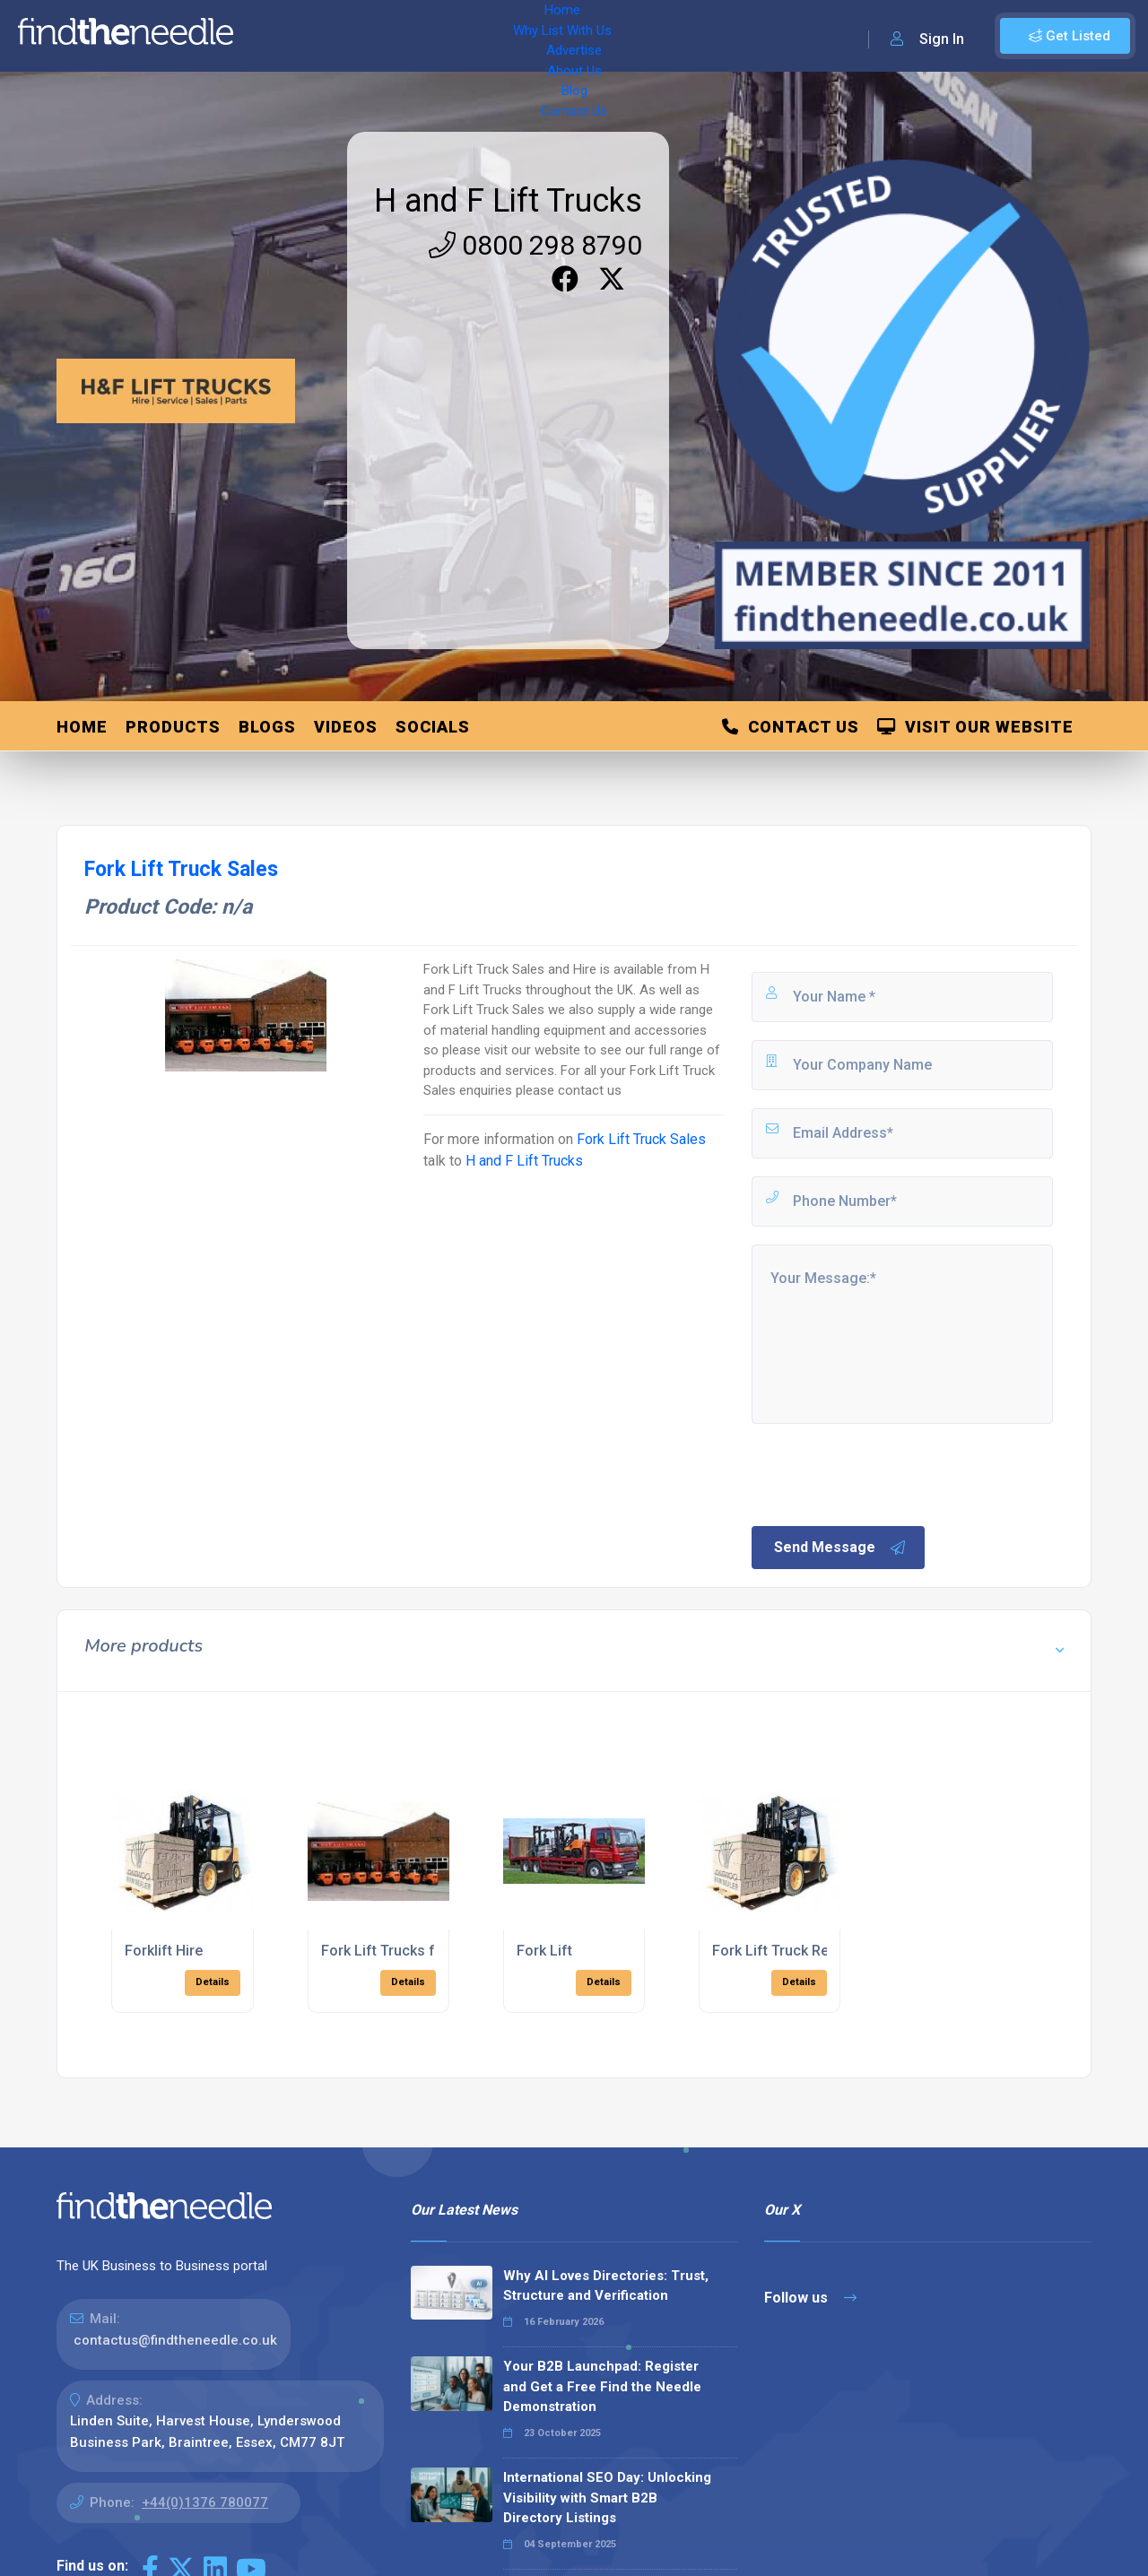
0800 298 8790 (535, 245)
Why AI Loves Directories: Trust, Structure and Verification (606, 2286)
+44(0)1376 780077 (205, 2502)
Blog (610, 36)
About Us (546, 36)
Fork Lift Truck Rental (782, 1950)
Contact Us (679, 36)
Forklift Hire (164, 1950)
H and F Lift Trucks (508, 201)
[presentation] (885, 1473)
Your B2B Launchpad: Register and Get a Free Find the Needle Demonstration (602, 2386)
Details (213, 1982)
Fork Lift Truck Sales (641, 1139)
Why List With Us (363, 36)
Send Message (840, 1548)
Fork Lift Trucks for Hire (400, 1950)
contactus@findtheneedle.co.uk (175, 2340)
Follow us (810, 2297)
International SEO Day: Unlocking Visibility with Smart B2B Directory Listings (607, 2497)
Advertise (467, 36)
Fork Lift (544, 1950)
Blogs (267, 726)
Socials (433, 726)
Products (173, 726)
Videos (346, 726)
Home (272, 36)
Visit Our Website (975, 726)
